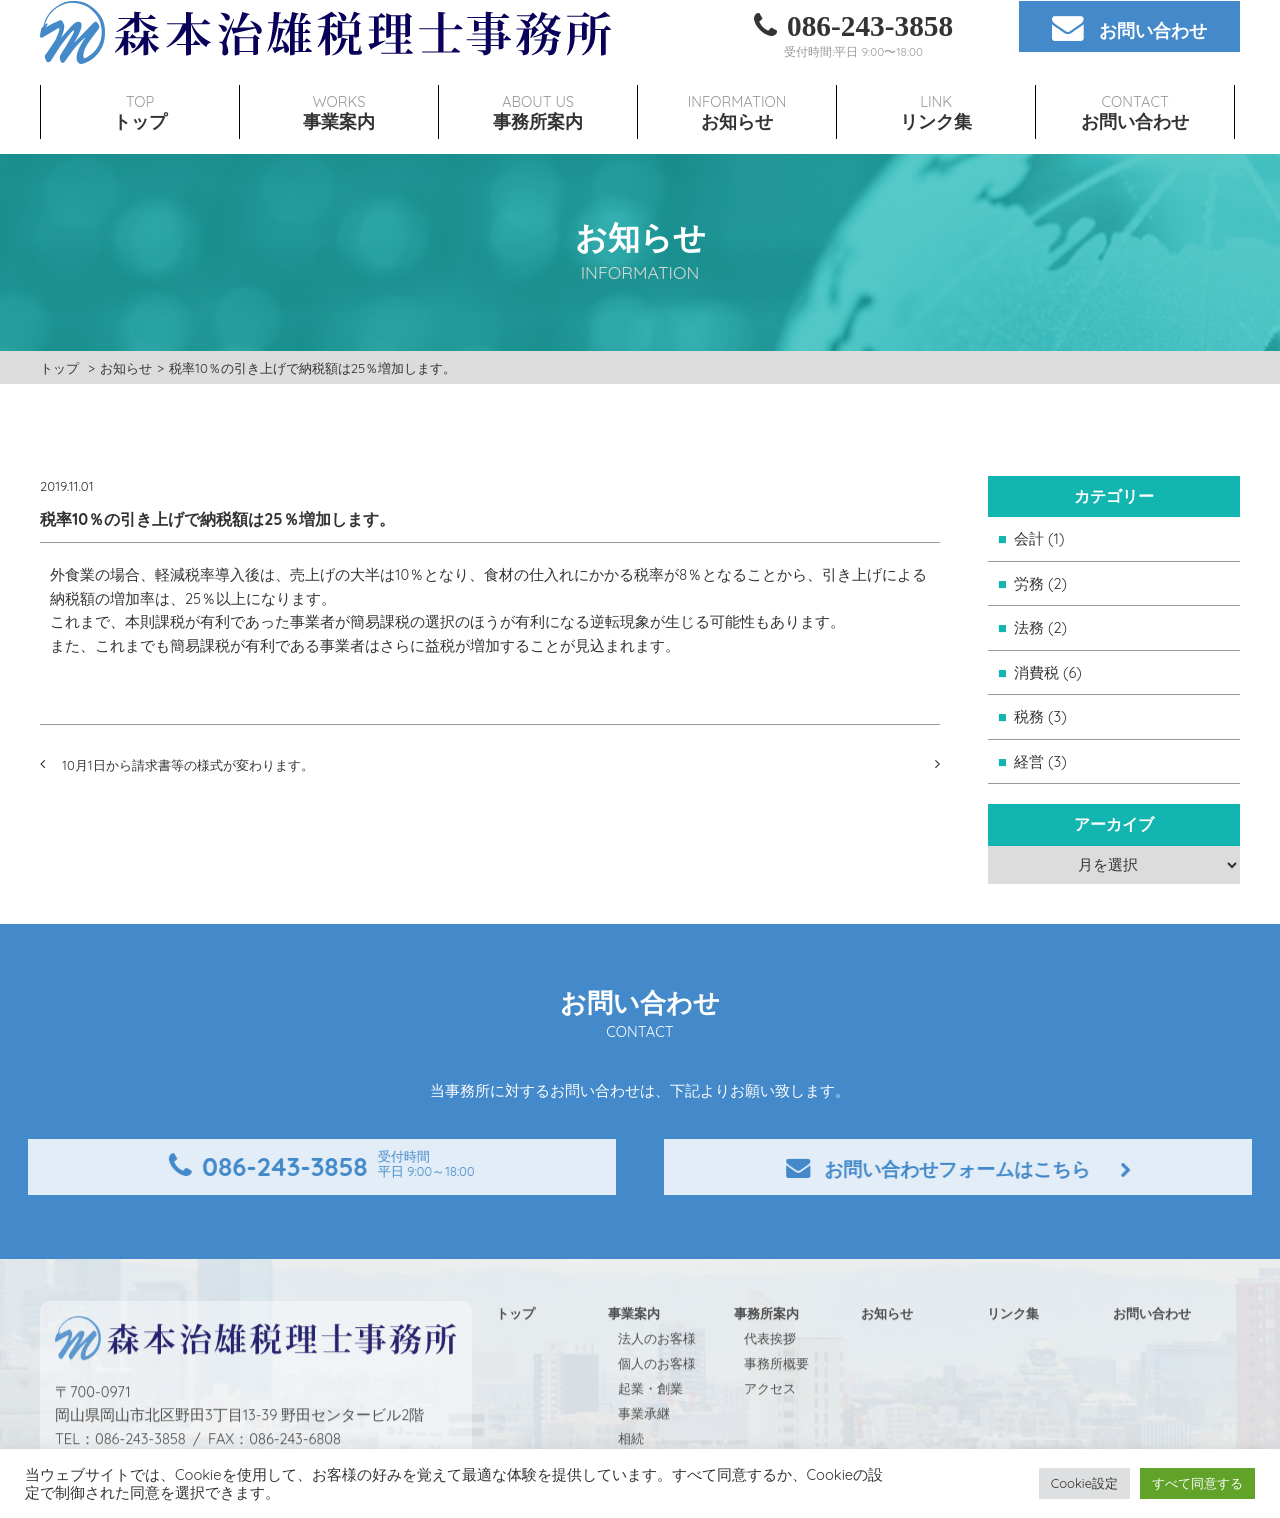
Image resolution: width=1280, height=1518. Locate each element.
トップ (59, 368)
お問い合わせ (1152, 1351)
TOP (140, 78)
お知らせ (126, 368)
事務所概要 (776, 1401)
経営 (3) (1040, 761)
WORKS (339, 78)
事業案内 (634, 1351)
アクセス (770, 1426)
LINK (936, 78)
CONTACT (1135, 78)
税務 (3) (1040, 716)
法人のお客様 (657, 1376)
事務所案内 (766, 1351)
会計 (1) (1039, 538)
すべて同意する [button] (1197, 1483)
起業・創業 (650, 1426)
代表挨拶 (770, 1376)
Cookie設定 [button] (1084, 1483)
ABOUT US (538, 78)
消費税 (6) (1048, 672)
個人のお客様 (657, 1401)
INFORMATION (737, 78)
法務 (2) (1040, 627)
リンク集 (1013, 1351)
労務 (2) (1040, 583)
